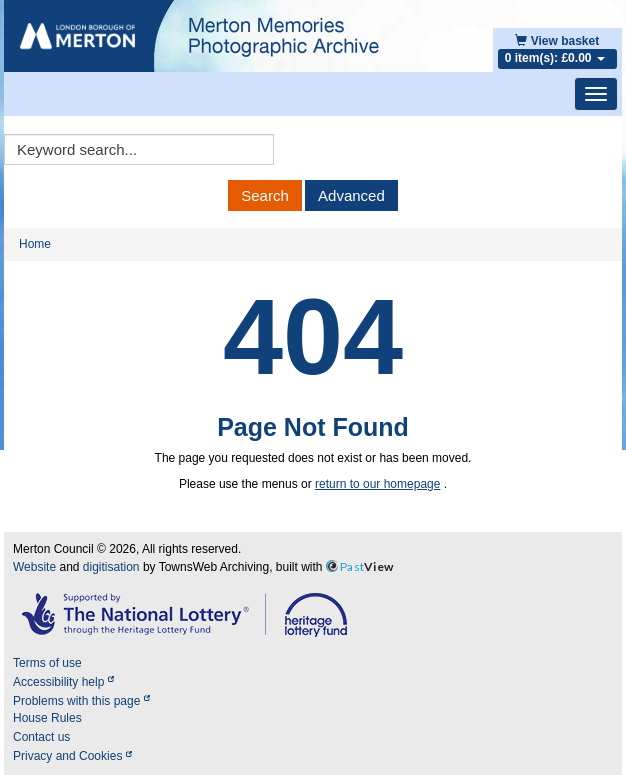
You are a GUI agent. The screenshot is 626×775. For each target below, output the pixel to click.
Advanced (351, 195)
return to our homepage (377, 484)
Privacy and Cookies (72, 756)
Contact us (41, 737)
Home (35, 244)
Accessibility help (63, 682)
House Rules (47, 718)
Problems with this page (81, 701)
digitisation (111, 567)
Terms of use (47, 663)
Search (265, 195)
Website (34, 567)
